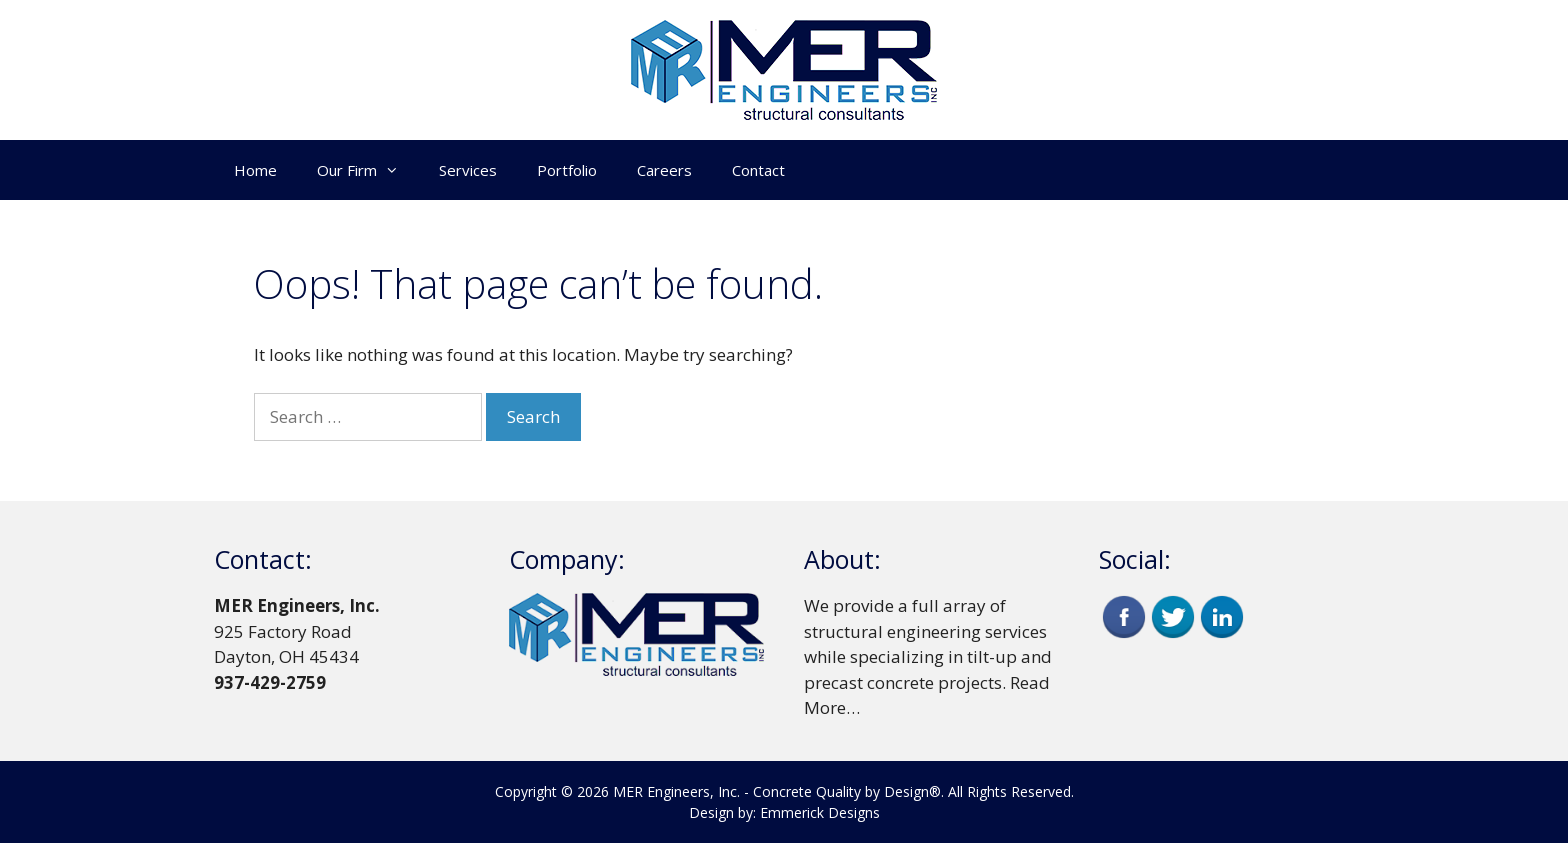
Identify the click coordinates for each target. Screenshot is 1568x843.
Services (468, 170)
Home (255, 170)
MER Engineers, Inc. (676, 791)
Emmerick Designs (820, 812)
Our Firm (368, 170)
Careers (664, 170)
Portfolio (567, 170)
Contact (758, 170)
